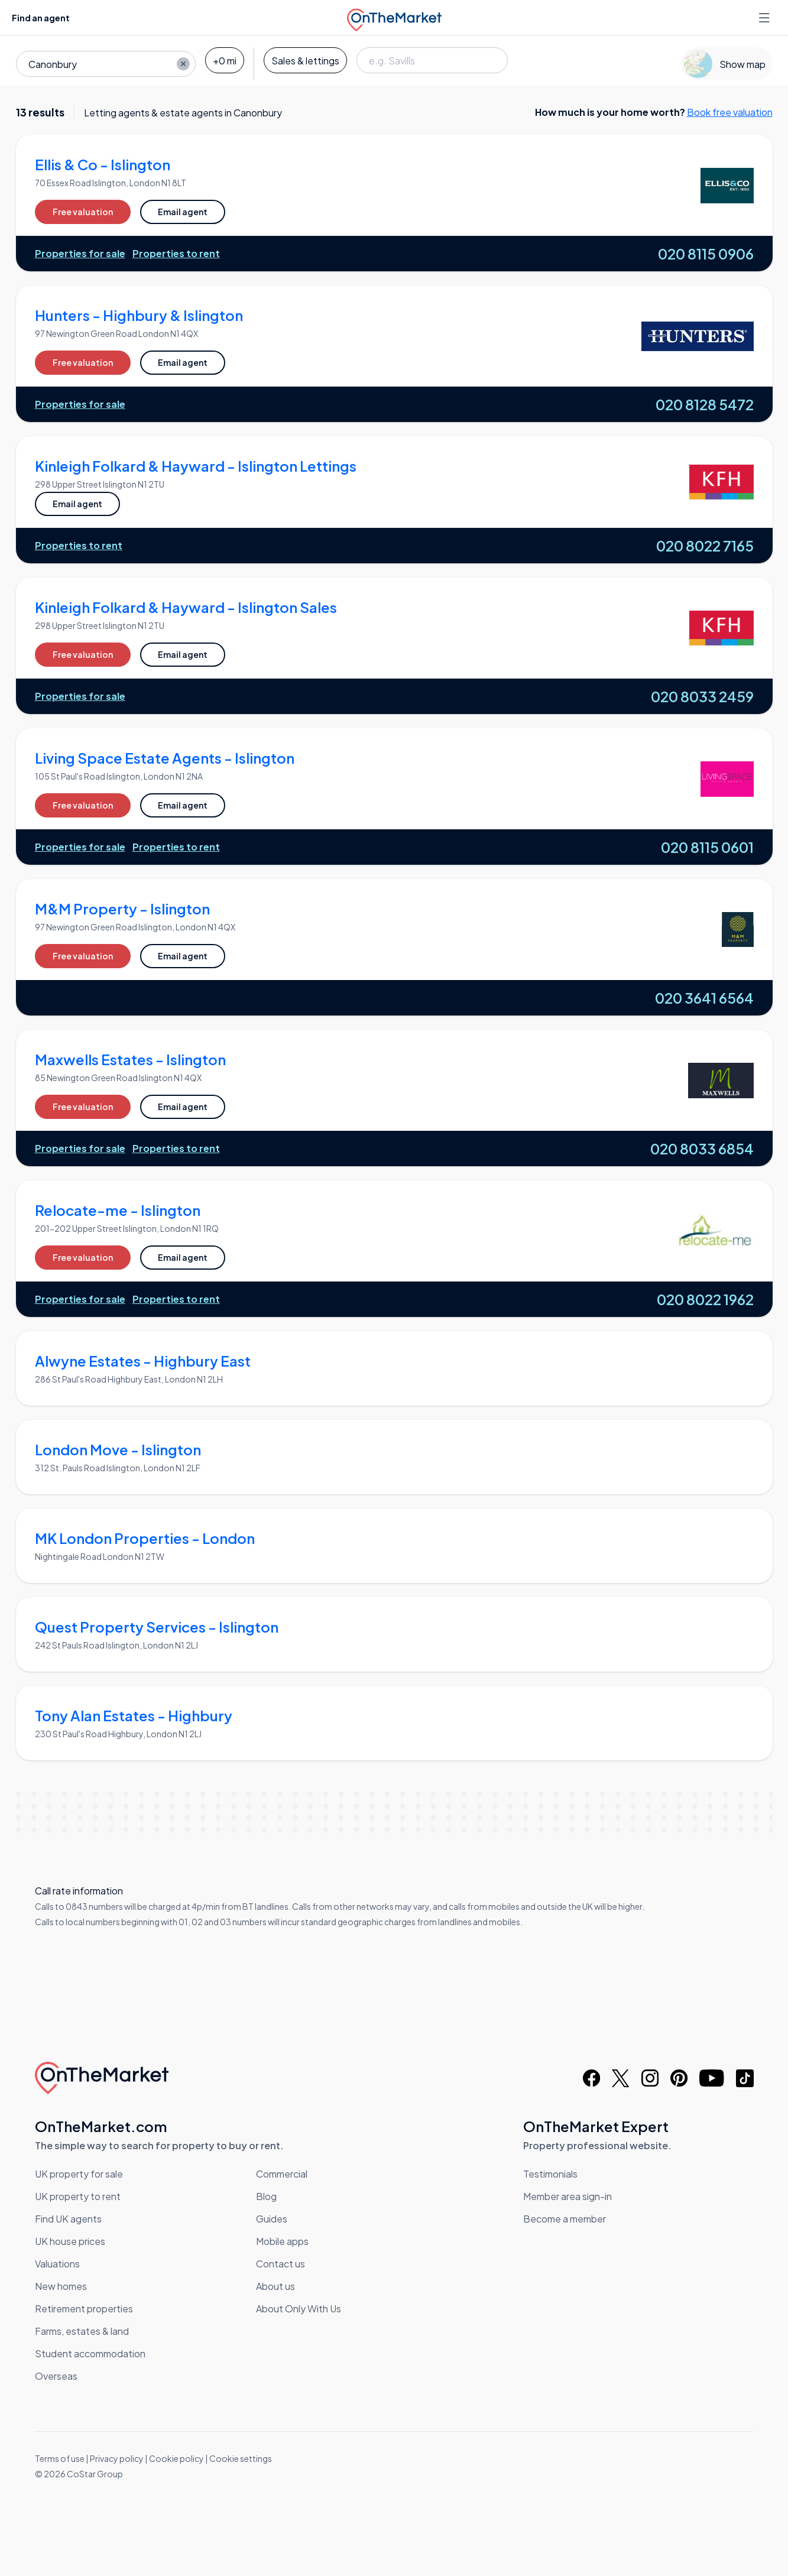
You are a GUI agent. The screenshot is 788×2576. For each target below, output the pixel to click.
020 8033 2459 (702, 696)
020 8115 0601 (707, 847)
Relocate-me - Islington (117, 1210)
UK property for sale (79, 2174)
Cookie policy (176, 2458)
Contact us (280, 2263)
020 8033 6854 (702, 1148)
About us (275, 2286)
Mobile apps (282, 2241)
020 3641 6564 (704, 998)
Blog (266, 2196)
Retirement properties (84, 2308)
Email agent (182, 211)
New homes (61, 2286)
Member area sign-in (567, 2196)
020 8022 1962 (705, 1299)
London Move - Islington (118, 1449)
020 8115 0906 (706, 253)
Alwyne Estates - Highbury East (143, 1361)
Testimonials (550, 2174)
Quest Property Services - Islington (156, 1627)
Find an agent (41, 17)
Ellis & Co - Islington (102, 164)
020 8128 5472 (705, 404)
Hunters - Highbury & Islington (139, 315)
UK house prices (70, 2241)
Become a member (564, 2218)
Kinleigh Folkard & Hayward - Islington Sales (186, 607)
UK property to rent (78, 2196)
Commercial (281, 2174)
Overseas (56, 2376)
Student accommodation (90, 2353)
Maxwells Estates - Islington (130, 1059)
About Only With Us (298, 2308)
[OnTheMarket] (394, 17)
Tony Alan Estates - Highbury (133, 1715)
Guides (271, 2218)
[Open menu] (765, 17)
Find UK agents (68, 2218)
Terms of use (60, 2458)
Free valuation (83, 211)
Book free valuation (730, 112)
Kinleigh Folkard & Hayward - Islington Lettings (195, 466)
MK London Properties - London (145, 1538)
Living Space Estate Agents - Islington (164, 758)
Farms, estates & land (82, 2331)
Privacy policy (117, 2458)
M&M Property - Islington (122, 908)
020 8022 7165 (705, 545)
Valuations (57, 2263)
